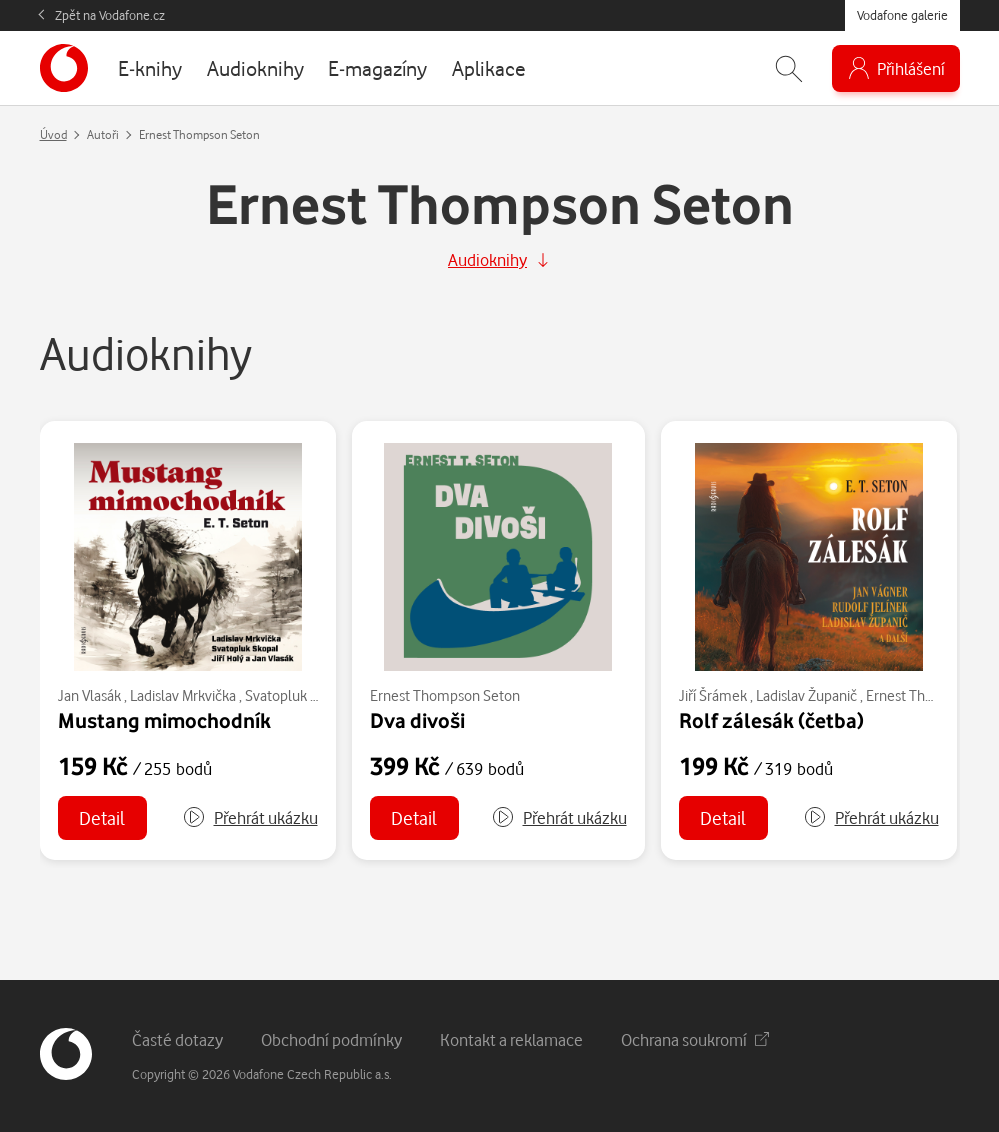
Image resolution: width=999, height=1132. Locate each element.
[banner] (64, 68)
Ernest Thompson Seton (445, 695)
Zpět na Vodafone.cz (110, 15)
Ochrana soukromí (695, 1039)
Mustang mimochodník (164, 720)
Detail (102, 817)
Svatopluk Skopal (298, 695)
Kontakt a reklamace (511, 1039)
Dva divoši (417, 720)
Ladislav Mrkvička (183, 695)
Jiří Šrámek (713, 695)
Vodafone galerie (902, 15)
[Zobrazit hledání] (789, 68)
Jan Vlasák (89, 695)
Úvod (53, 134)
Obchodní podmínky (331, 1039)
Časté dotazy (177, 1039)
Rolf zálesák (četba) (771, 720)
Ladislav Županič (806, 695)
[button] (250, 818)
